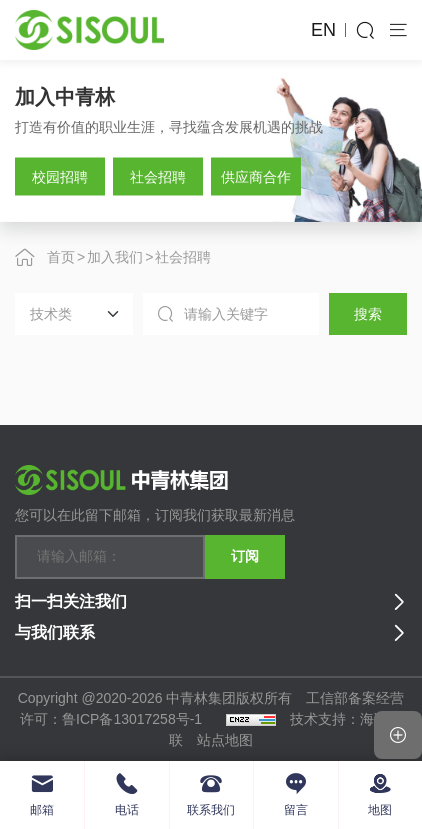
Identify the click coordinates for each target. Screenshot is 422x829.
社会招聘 (183, 257)
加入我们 (115, 257)
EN (323, 30)
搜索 (368, 314)
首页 (61, 257)
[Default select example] (74, 314)
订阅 (245, 556)
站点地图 (225, 740)
